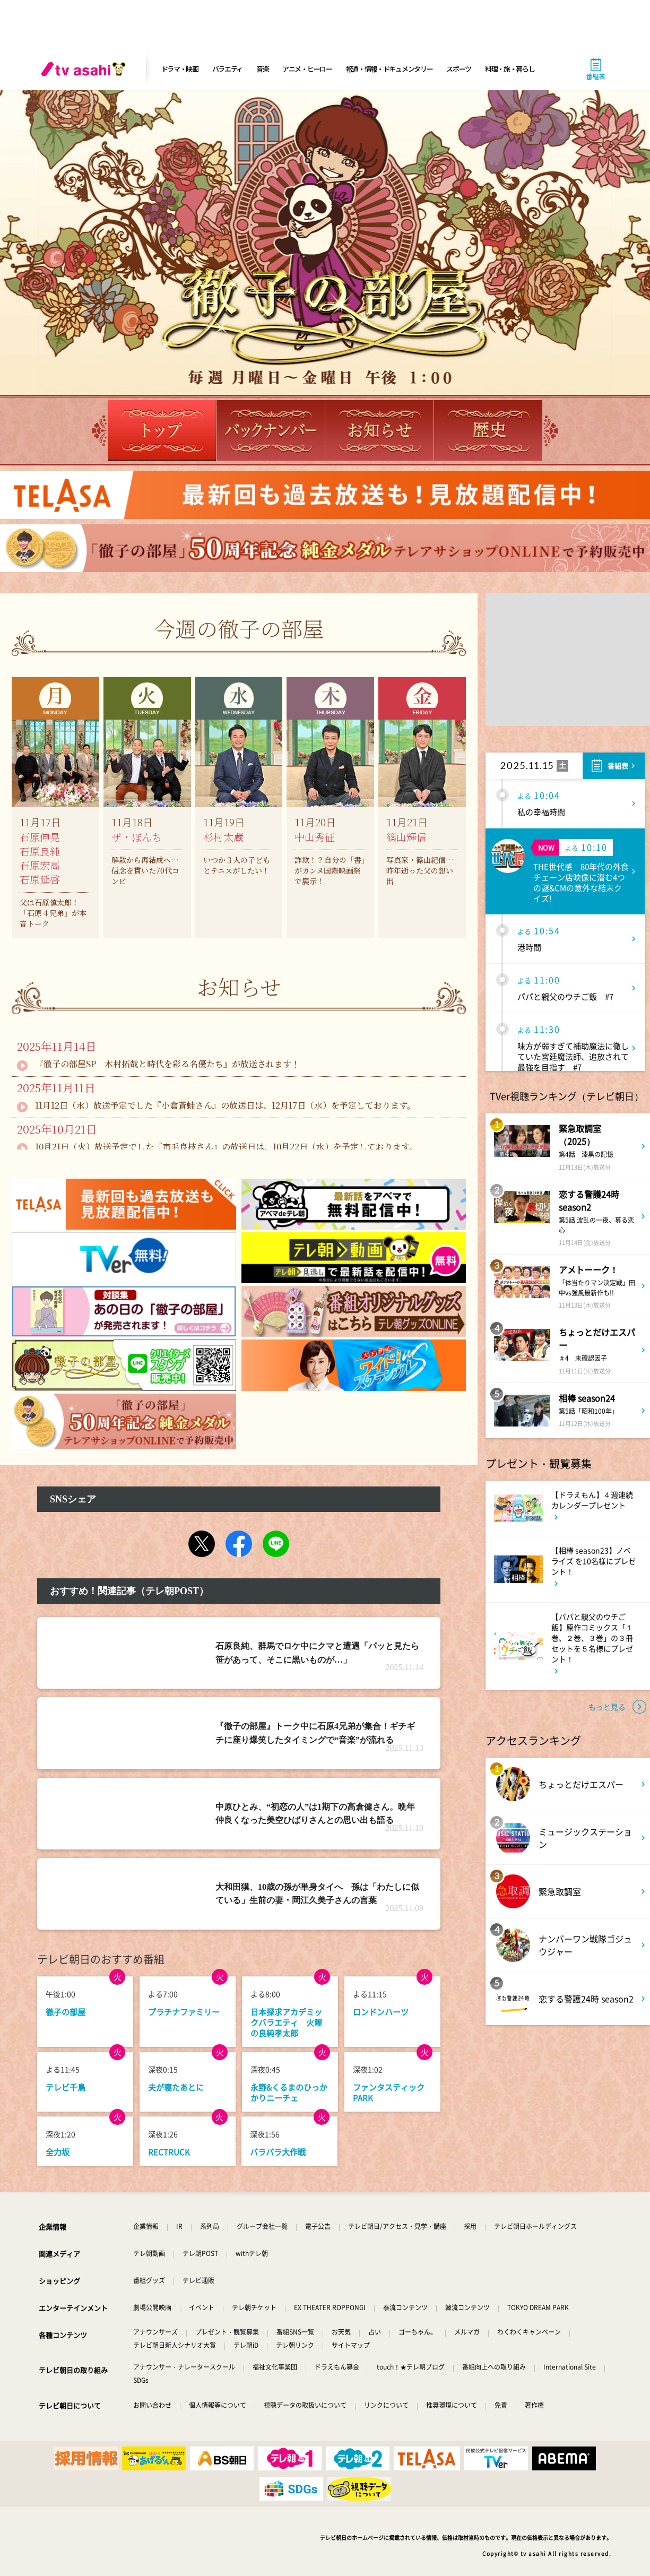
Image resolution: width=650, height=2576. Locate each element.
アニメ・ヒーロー (307, 69)
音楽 (262, 69)
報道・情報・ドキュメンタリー (389, 69)
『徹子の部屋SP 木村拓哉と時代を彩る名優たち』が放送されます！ (167, 1064)
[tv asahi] (85, 69)
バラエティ (227, 69)
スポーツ (458, 69)
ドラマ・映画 (179, 69)
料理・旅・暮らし (510, 69)
